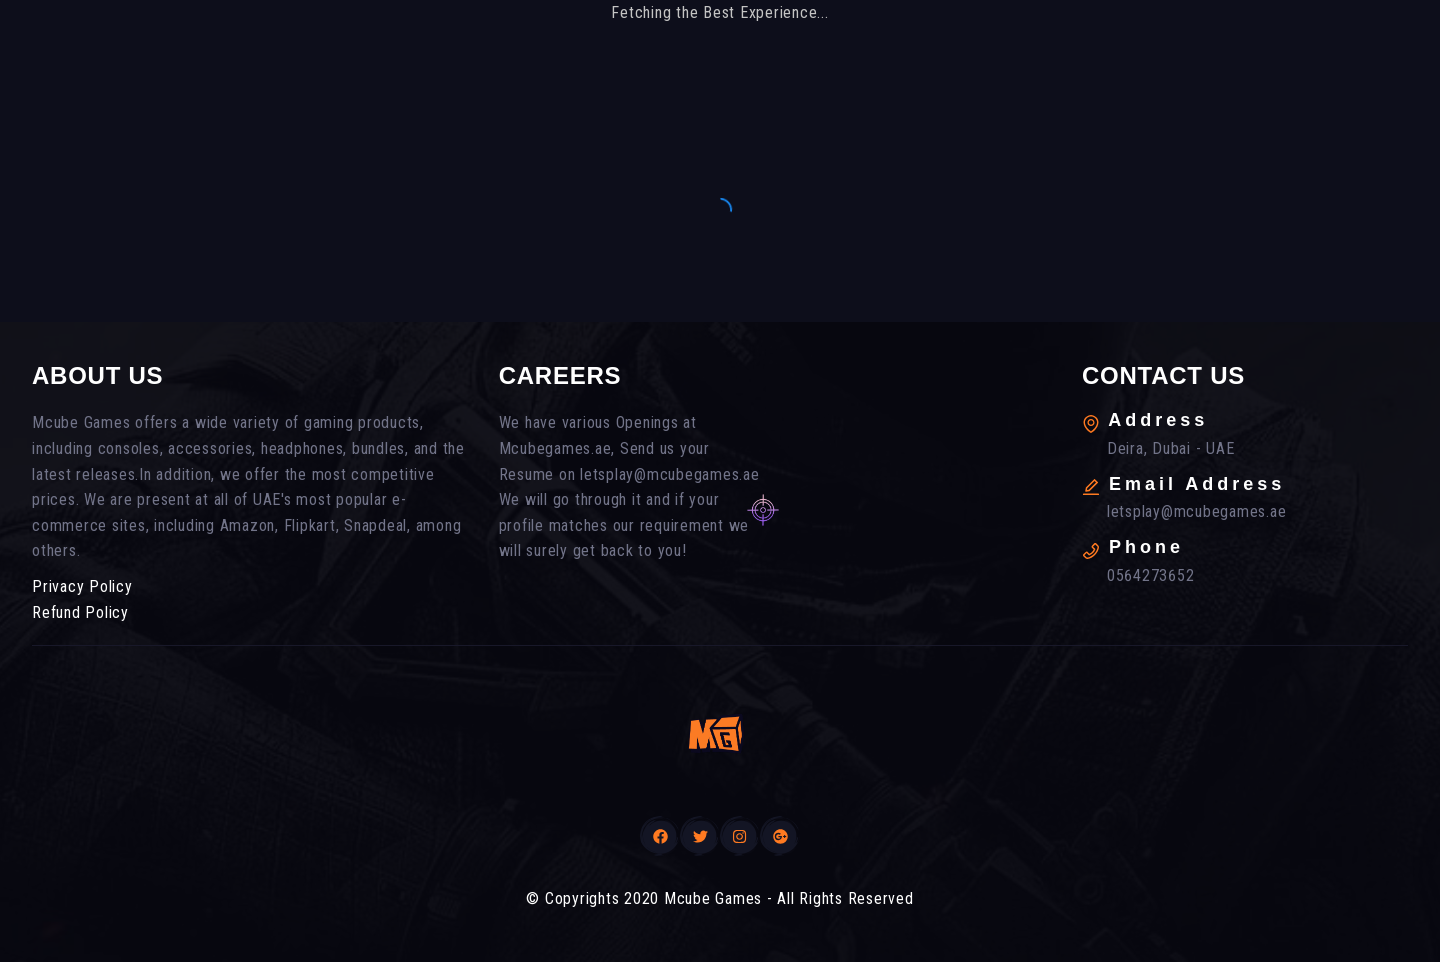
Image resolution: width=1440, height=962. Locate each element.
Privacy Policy (82, 586)
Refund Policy (80, 612)
